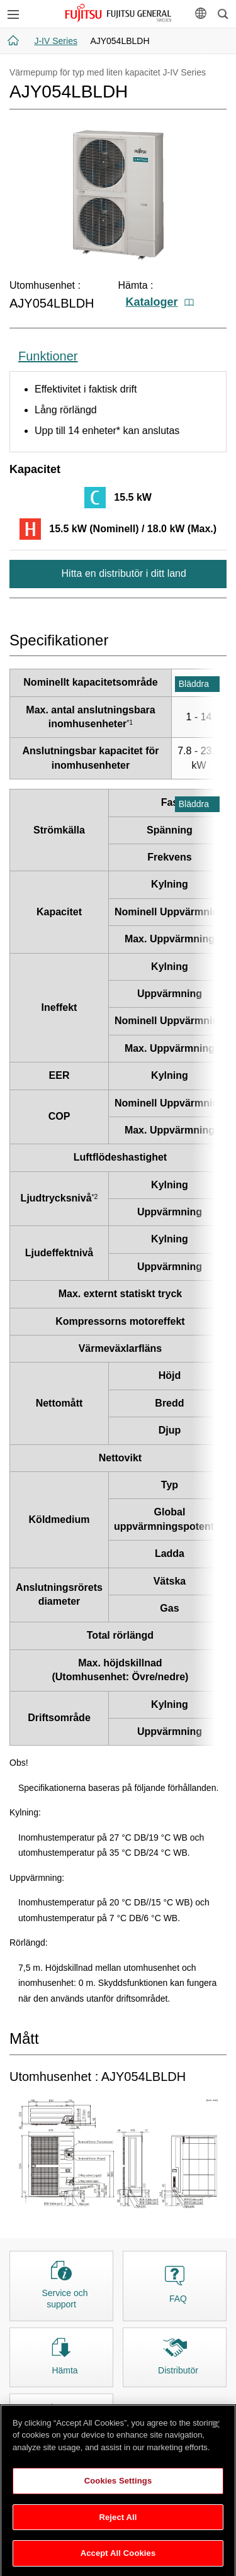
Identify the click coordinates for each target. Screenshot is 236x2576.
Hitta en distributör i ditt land (122, 573)
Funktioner (48, 356)
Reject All (118, 2523)
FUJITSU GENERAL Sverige (118, 13)
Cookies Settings (118, 2487)
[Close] (216, 2430)
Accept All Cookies (118, 2559)
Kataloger (160, 302)
